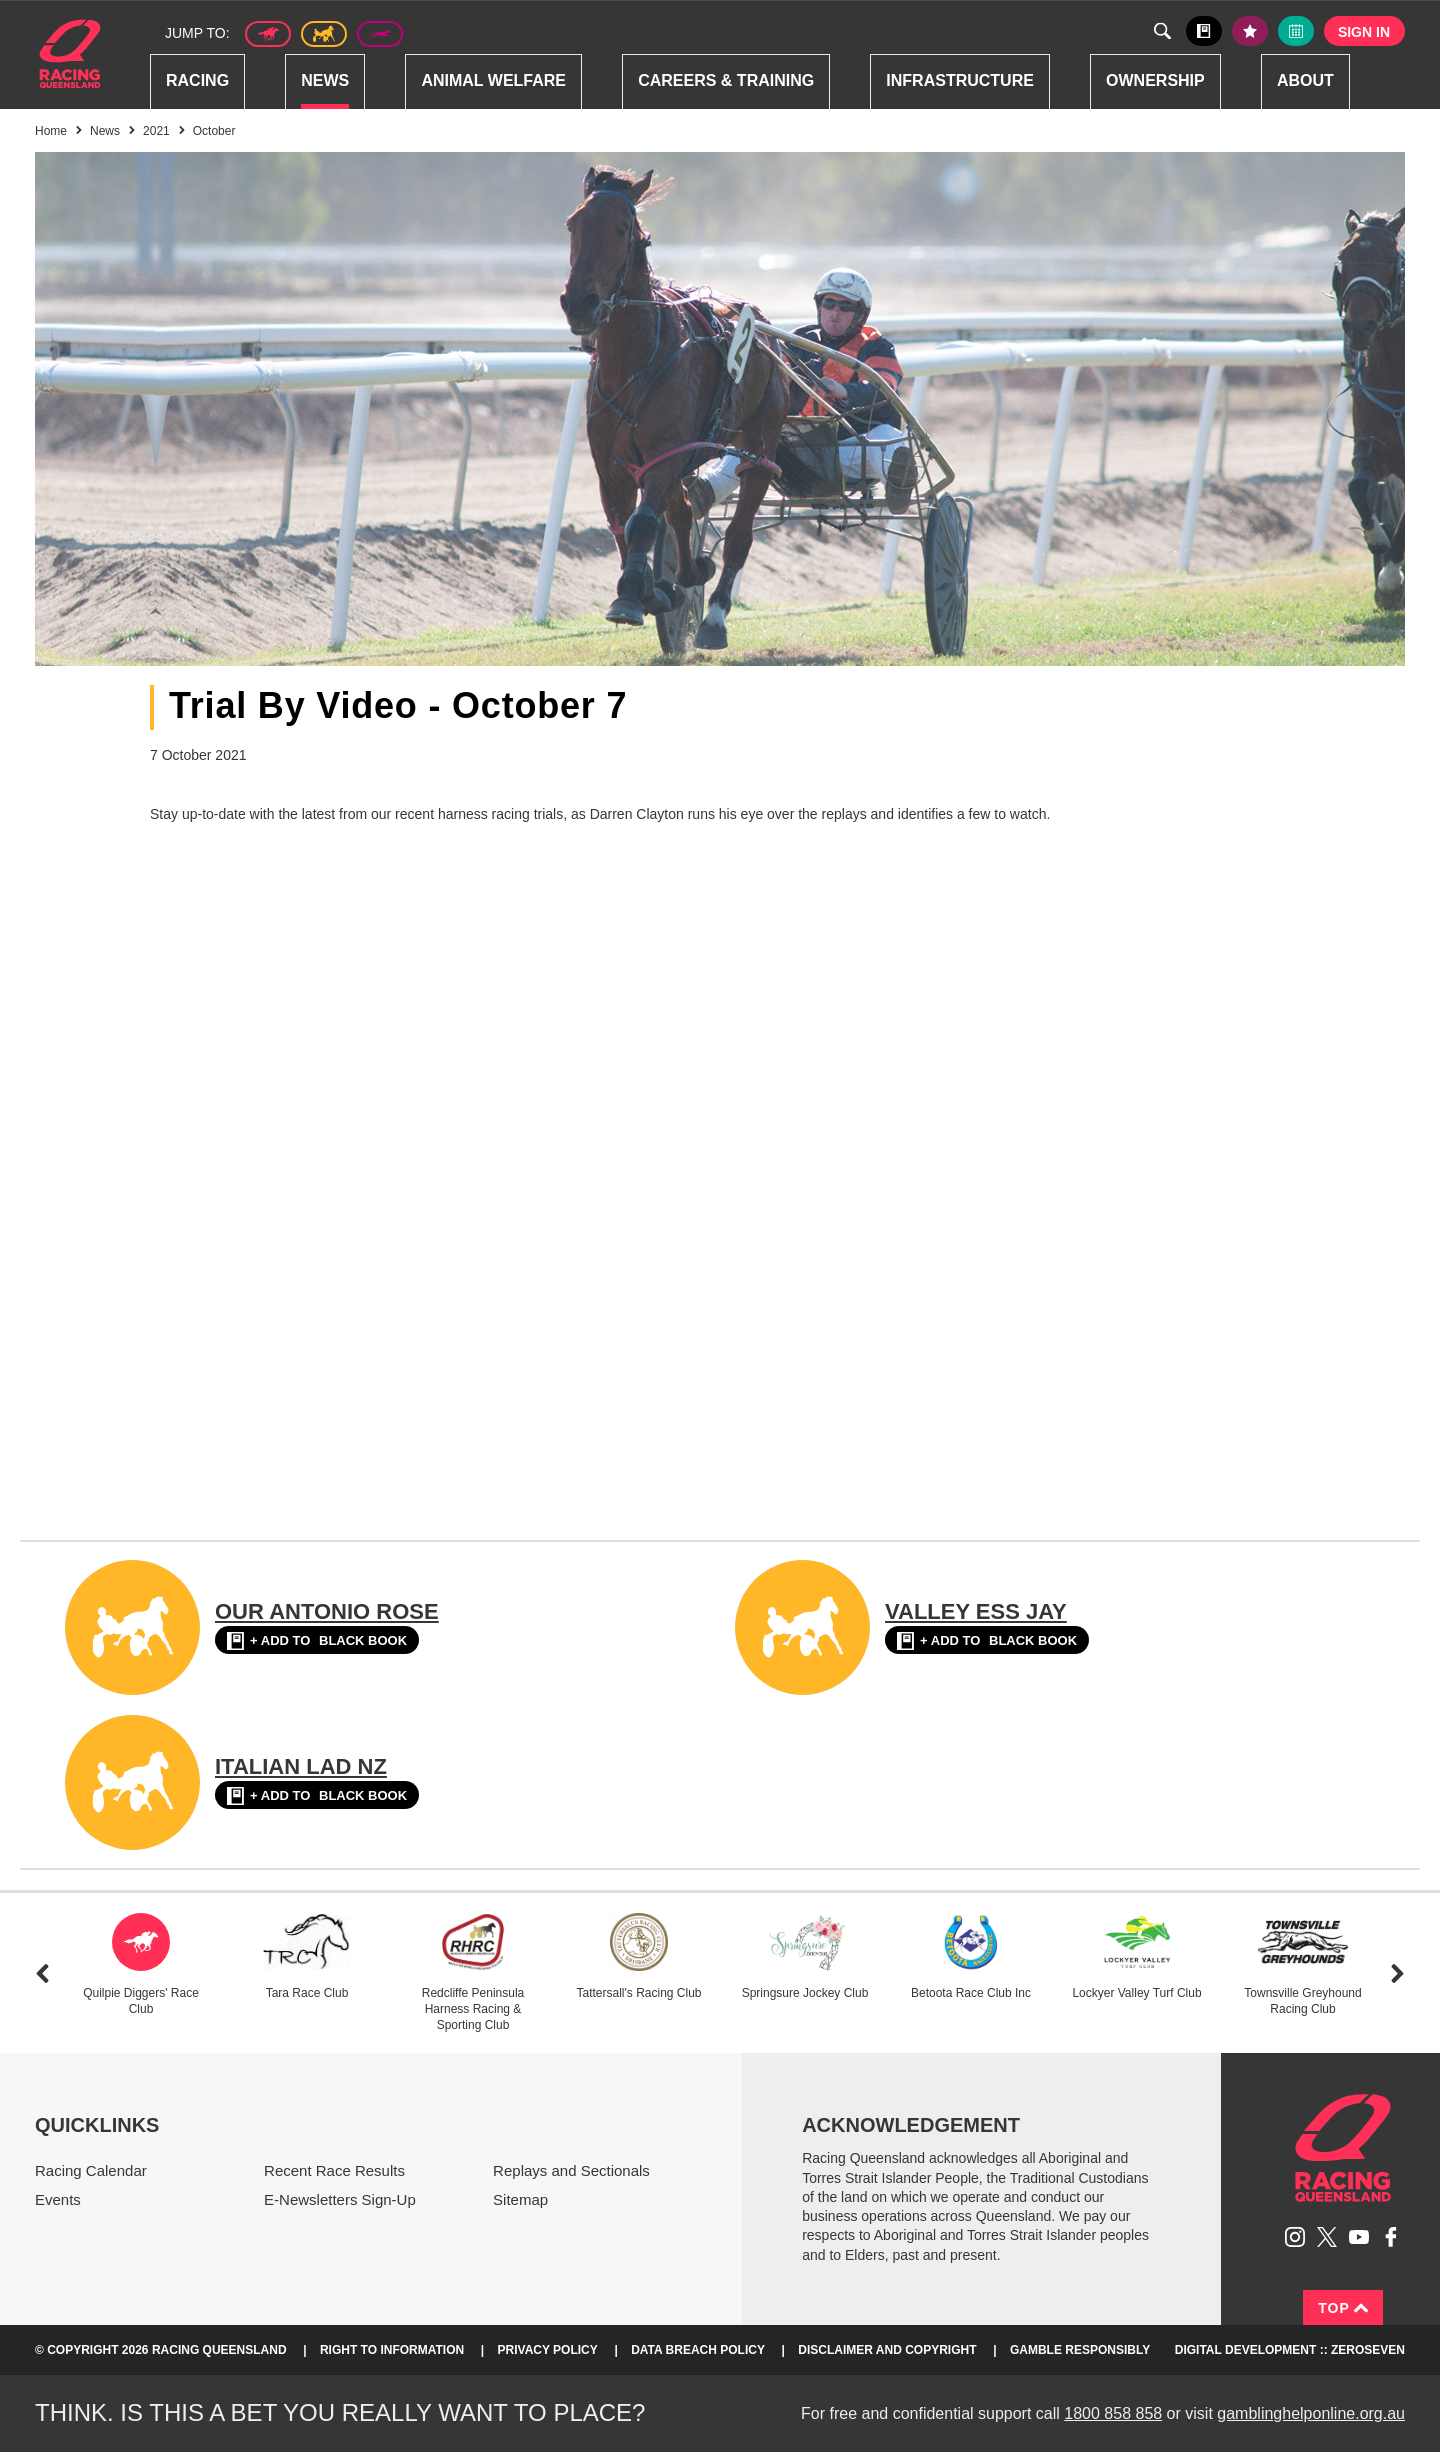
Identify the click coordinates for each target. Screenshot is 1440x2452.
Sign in (1364, 32)
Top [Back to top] (1343, 2308)
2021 (156, 131)
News (325, 80)
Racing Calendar (91, 2170)
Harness (324, 34)
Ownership (1155, 80)
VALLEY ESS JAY (976, 1611)
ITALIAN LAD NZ (301, 1766)
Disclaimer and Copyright (887, 2350)
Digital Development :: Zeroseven (1290, 2350)
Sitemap (520, 2199)
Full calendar (1296, 31)
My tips (1250, 31)
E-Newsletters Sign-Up (340, 2199)
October (214, 131)
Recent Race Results (334, 2170)
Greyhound (380, 34)
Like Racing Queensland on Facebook (1391, 2237)
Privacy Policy (548, 2350)
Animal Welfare (493, 80)
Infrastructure (960, 80)
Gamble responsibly (1080, 2350)
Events (58, 2199)
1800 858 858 (1113, 2413)
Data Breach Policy (698, 2350)
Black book (1204, 31)
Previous (42, 1973)
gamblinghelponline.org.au (1311, 2413)
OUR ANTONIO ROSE (327, 1611)
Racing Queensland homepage (1343, 2148)
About (1305, 80)
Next (1397, 1973)
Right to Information (392, 2350)
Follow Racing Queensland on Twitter (1327, 2237)
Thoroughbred (268, 34)
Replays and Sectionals (571, 2170)
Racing (197, 80)
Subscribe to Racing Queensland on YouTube (1359, 2237)
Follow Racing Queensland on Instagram (1295, 2237)
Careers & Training (726, 80)
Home (70, 54)
